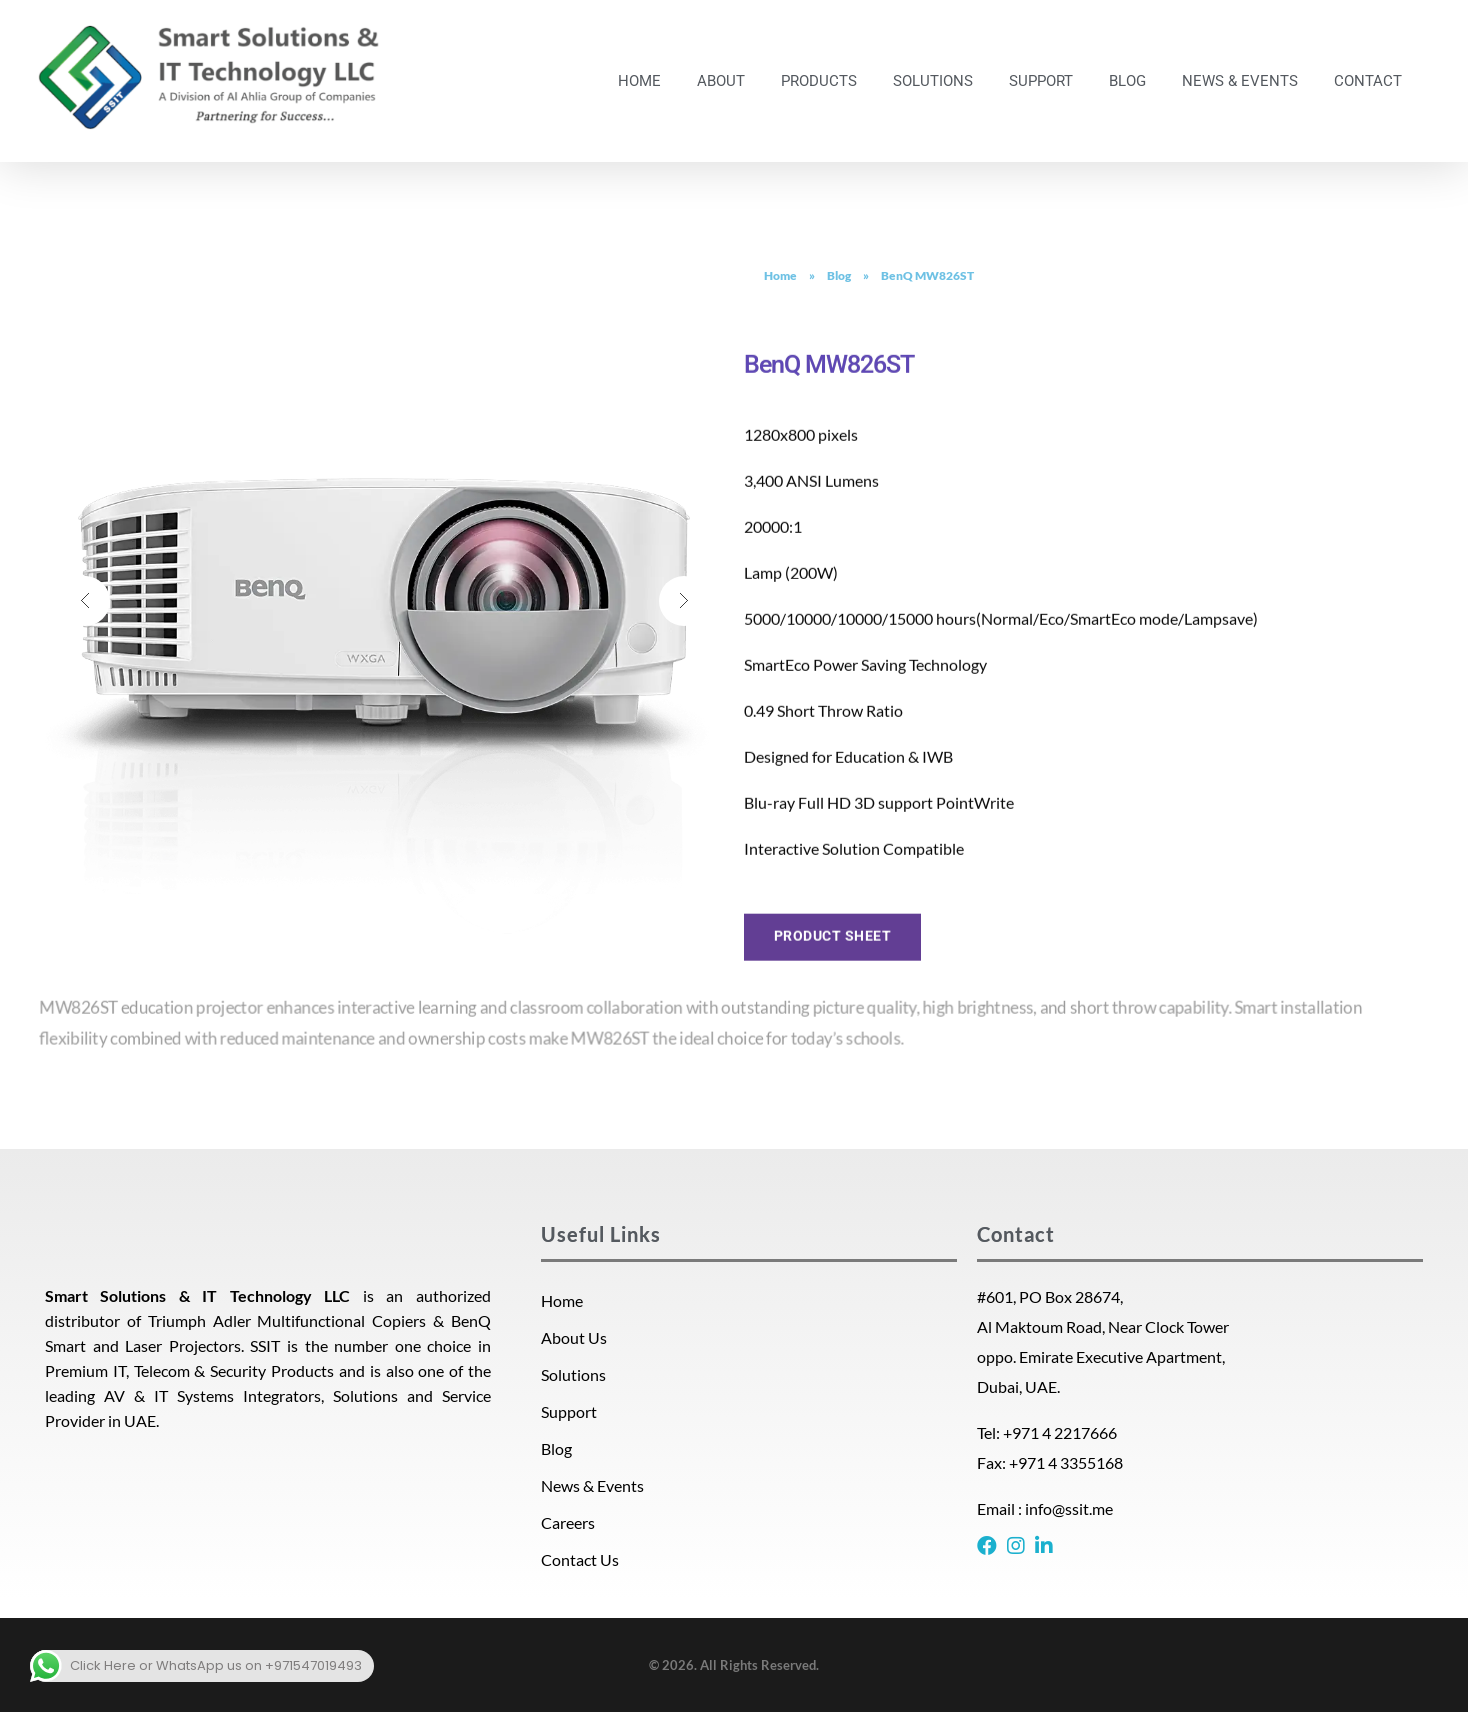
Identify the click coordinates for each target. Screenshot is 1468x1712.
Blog (839, 275)
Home (780, 275)
